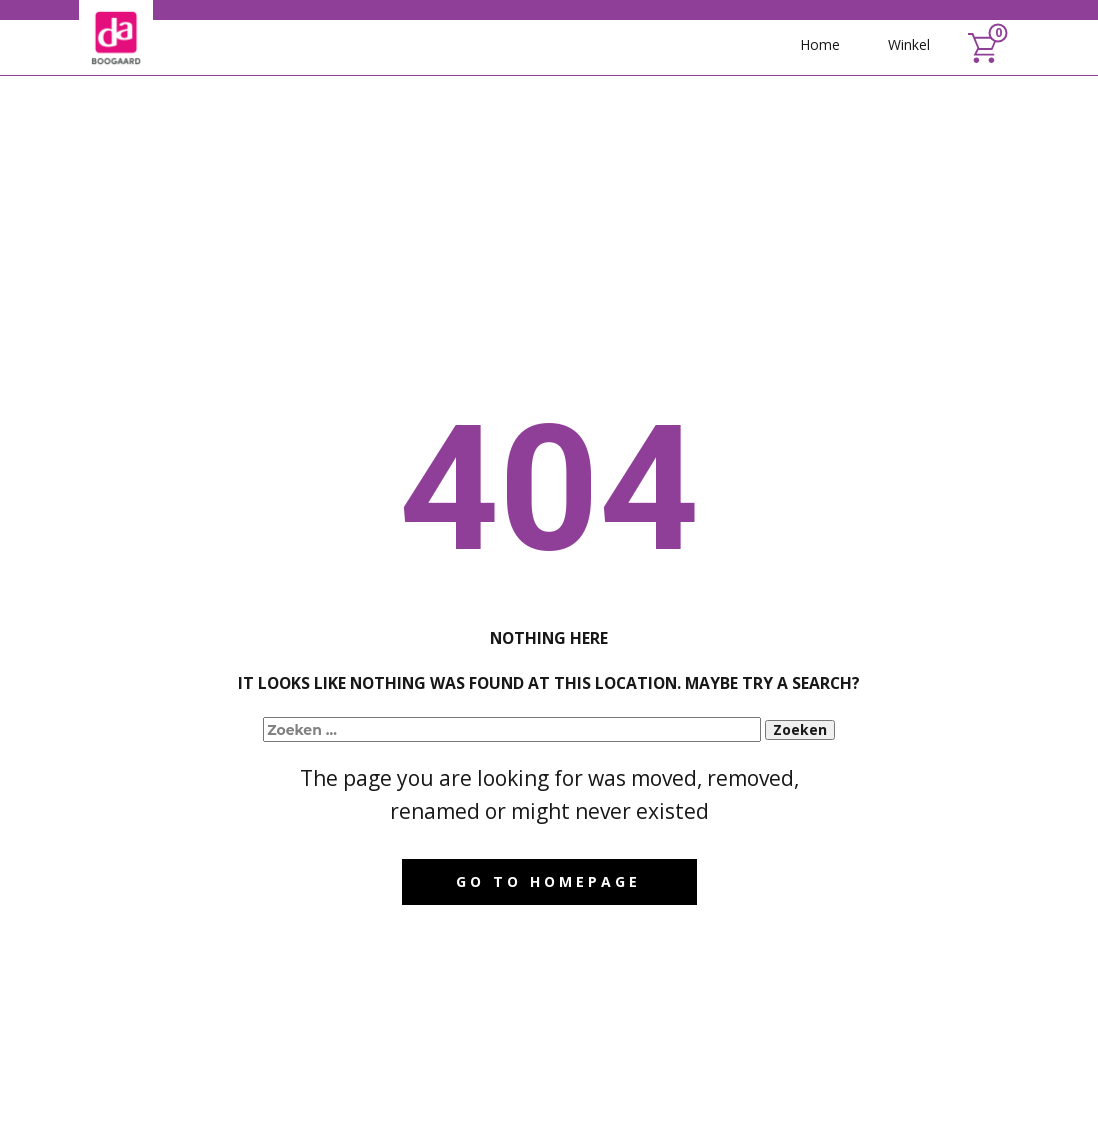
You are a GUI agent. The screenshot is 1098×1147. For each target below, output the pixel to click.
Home (820, 44)
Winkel (909, 44)
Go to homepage (548, 881)
